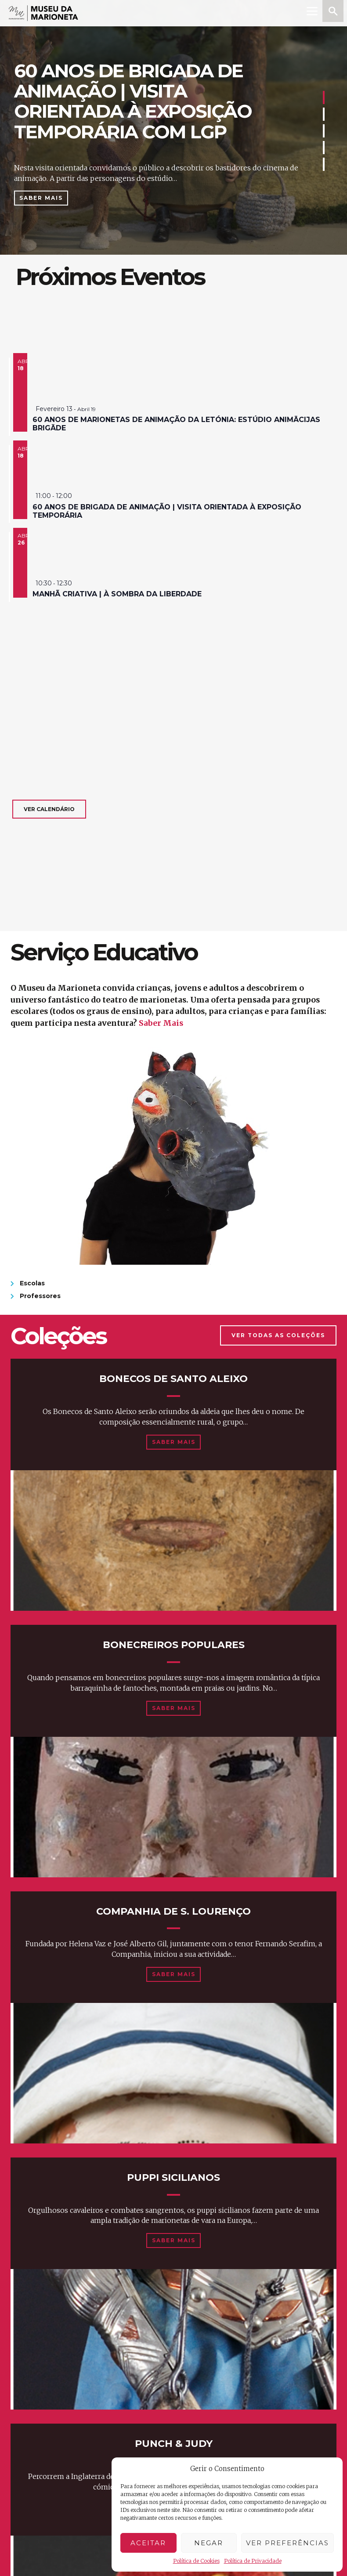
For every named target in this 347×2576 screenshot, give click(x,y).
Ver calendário (49, 809)
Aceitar (148, 2543)
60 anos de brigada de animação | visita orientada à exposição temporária (167, 511)
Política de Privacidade (253, 2561)
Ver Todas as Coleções (278, 1335)
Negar (208, 2543)
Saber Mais (41, 198)
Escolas (32, 1283)
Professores (40, 1296)
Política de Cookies (196, 2561)
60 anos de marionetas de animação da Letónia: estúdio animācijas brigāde (176, 423)
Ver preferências (287, 2543)
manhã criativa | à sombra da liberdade (117, 594)
